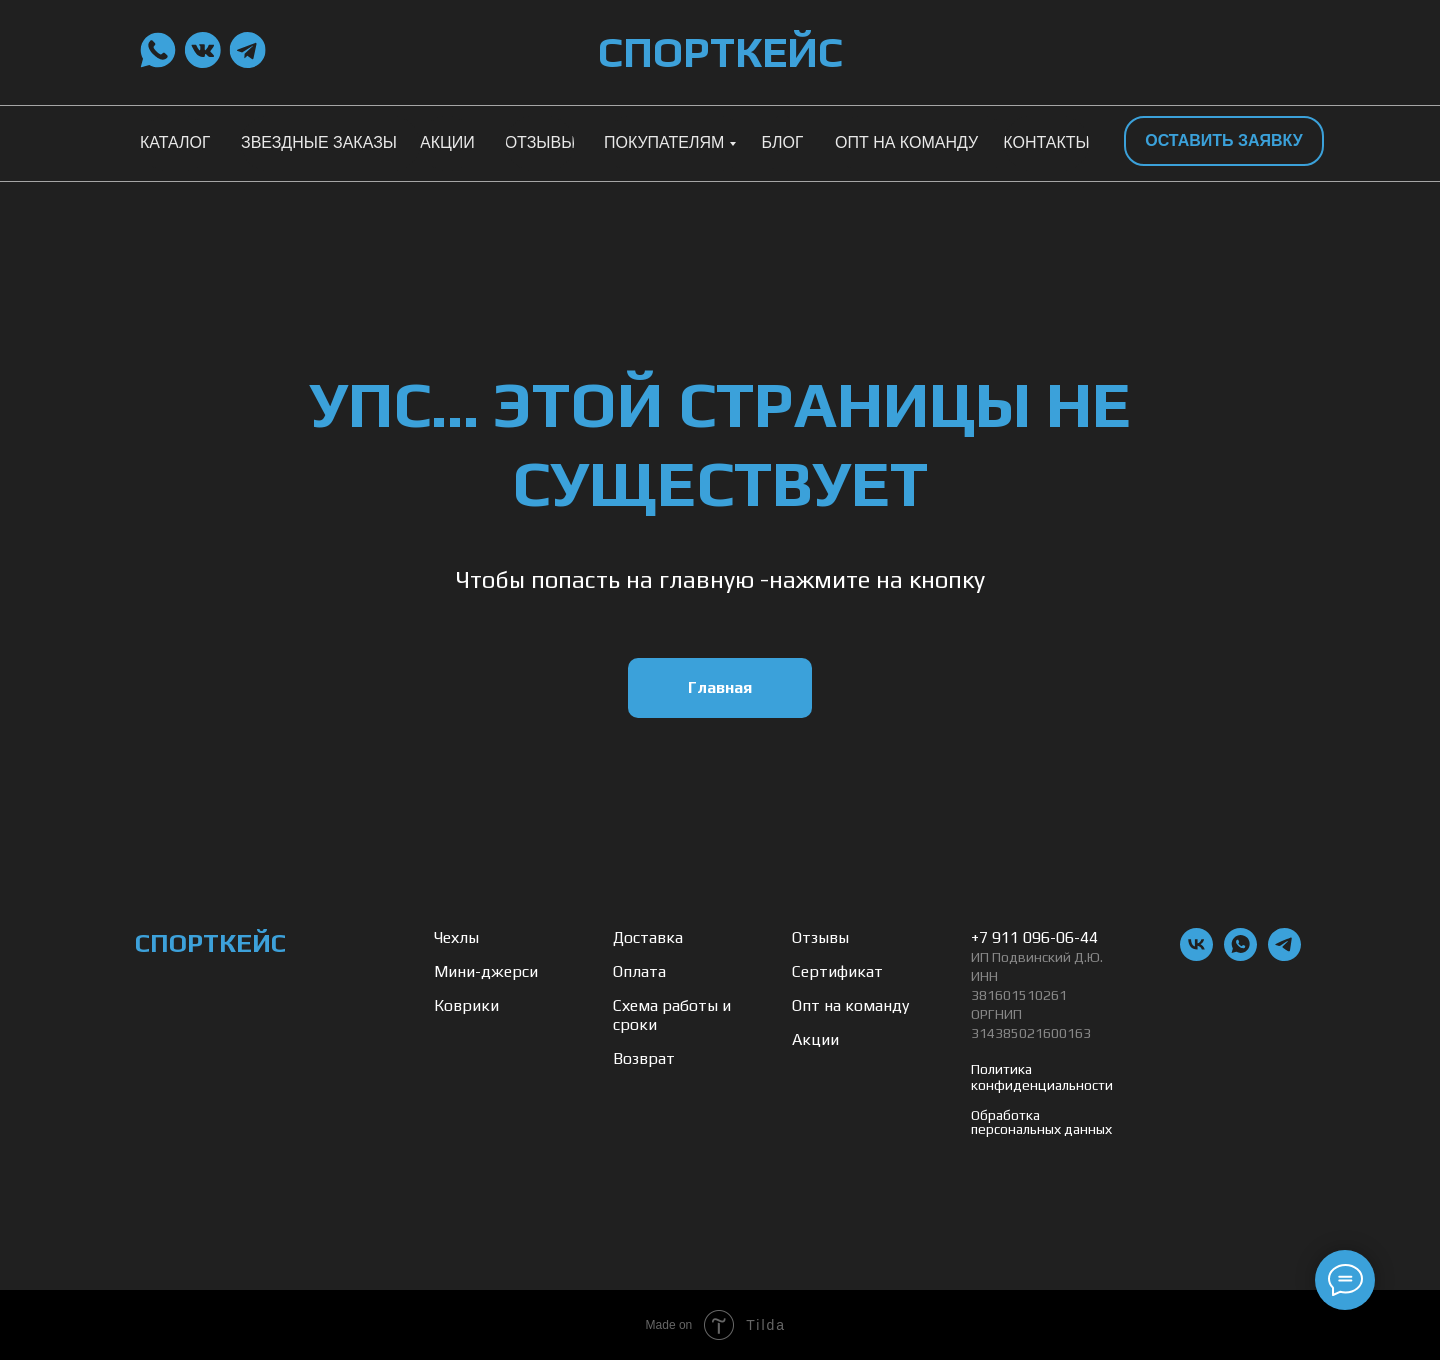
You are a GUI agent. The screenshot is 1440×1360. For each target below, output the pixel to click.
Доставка (648, 937)
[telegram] (1284, 955)
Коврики (466, 1005)
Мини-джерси (486, 971)
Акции (815, 1039)
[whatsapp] (1240, 955)
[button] (1224, 141)
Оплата (639, 971)
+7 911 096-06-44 (1034, 937)
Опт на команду (850, 1005)
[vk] (1196, 955)
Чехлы (456, 937)
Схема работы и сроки (672, 1015)
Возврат (644, 1058)
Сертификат (837, 971)
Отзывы (820, 937)
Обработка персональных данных (1041, 1122)
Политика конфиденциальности (1042, 1077)
